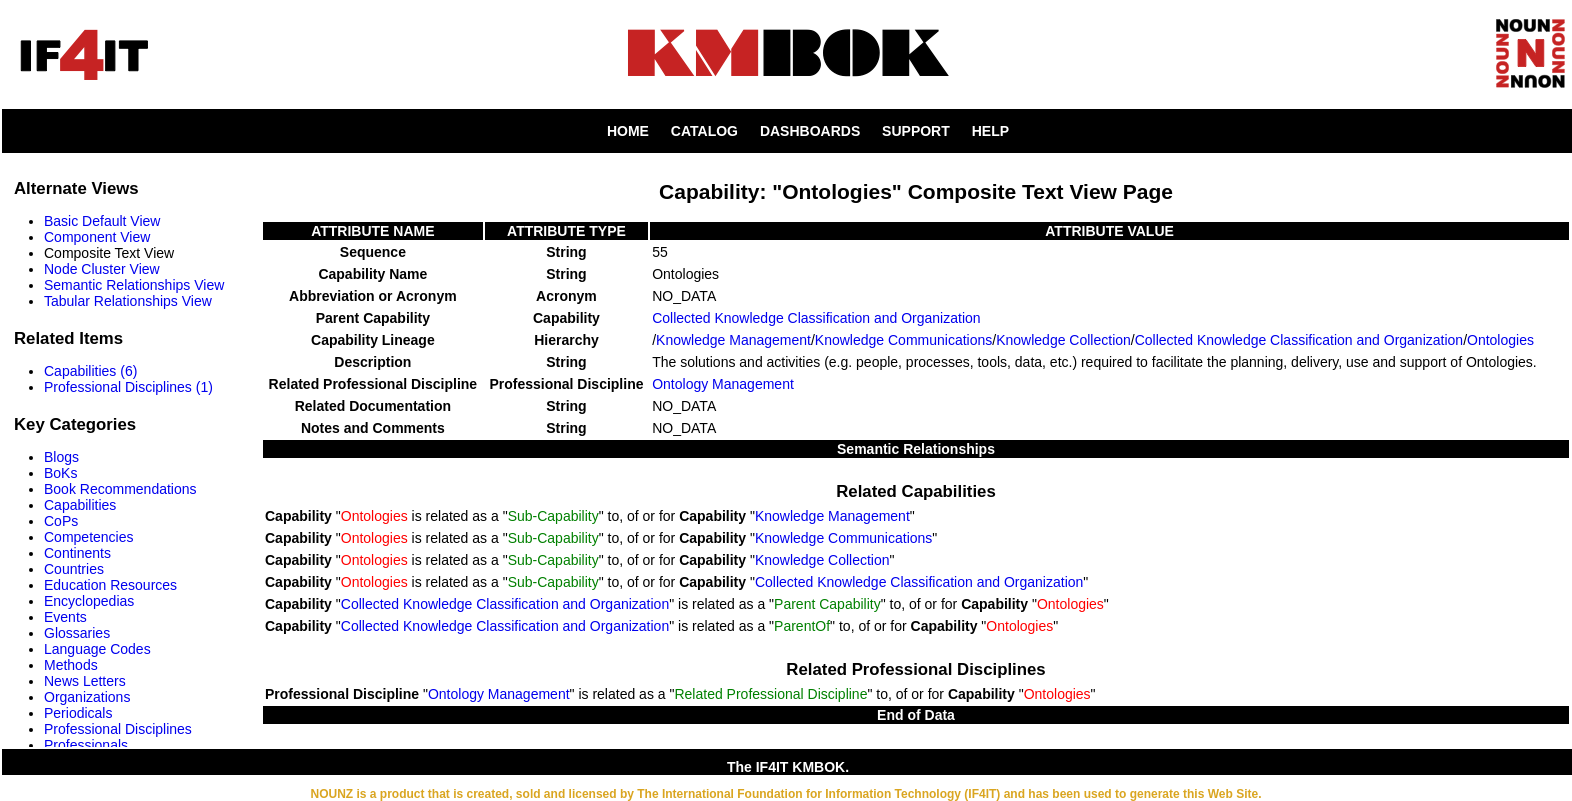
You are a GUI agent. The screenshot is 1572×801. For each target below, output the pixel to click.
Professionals (86, 745)
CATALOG (704, 131)
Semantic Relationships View (134, 285)
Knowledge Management (733, 340)
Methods (71, 665)
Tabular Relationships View (128, 301)
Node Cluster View (102, 269)
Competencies (89, 537)
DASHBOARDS (810, 131)
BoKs (60, 473)
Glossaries (77, 633)
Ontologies (1500, 340)
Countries (74, 569)
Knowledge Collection (1063, 340)
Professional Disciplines (118, 729)
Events (65, 617)
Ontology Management (723, 384)
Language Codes (97, 649)
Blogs (61, 457)
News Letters (85, 681)
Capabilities (80, 505)
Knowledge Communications (903, 340)
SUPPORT (916, 131)
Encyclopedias (89, 601)
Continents (77, 553)
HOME (628, 131)
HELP (990, 131)
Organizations (87, 697)
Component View (97, 237)
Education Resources (110, 585)
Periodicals (78, 713)
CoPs (61, 521)
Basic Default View (102, 221)
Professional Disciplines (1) (128, 387)
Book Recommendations (120, 489)
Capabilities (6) (90, 371)
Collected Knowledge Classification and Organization (816, 318)
